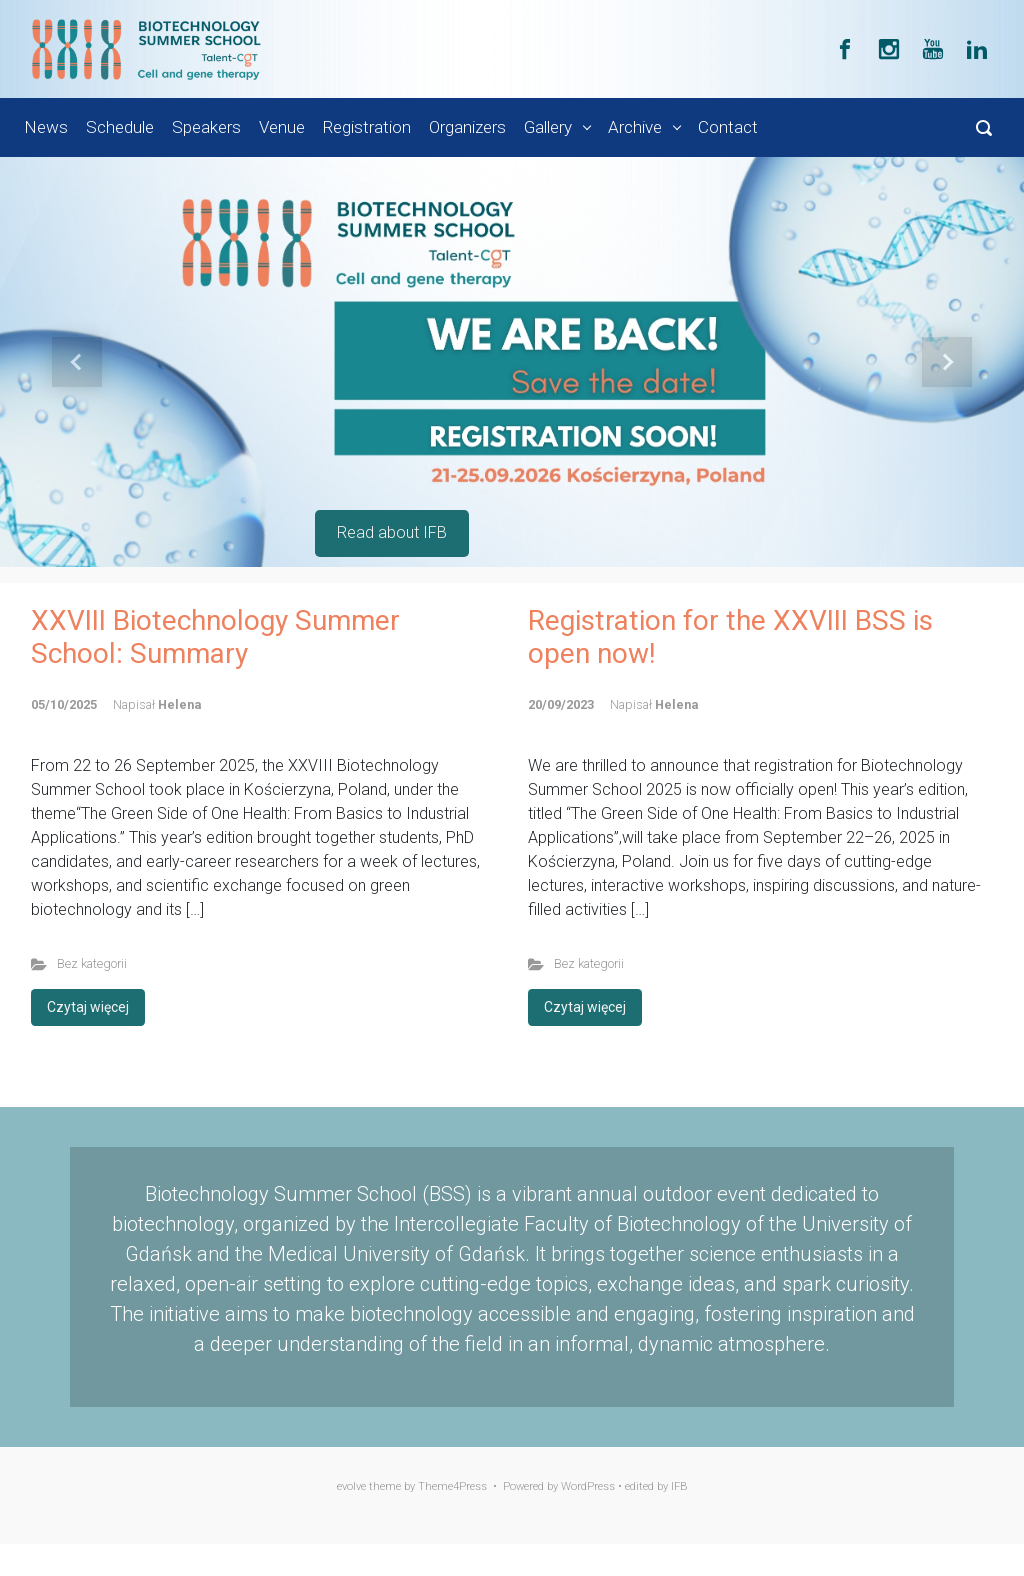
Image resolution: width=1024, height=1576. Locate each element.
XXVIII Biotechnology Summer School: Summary (215, 637)
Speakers (206, 127)
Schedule (120, 127)
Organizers (467, 127)
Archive (635, 127)
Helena (179, 704)
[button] (77, 362)
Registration (367, 127)
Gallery (548, 127)
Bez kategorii (92, 963)
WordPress (588, 1486)
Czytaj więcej (88, 1007)
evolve (351, 1486)
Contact (728, 127)
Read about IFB (392, 532)
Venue (282, 127)
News (46, 127)
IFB (679, 1486)
